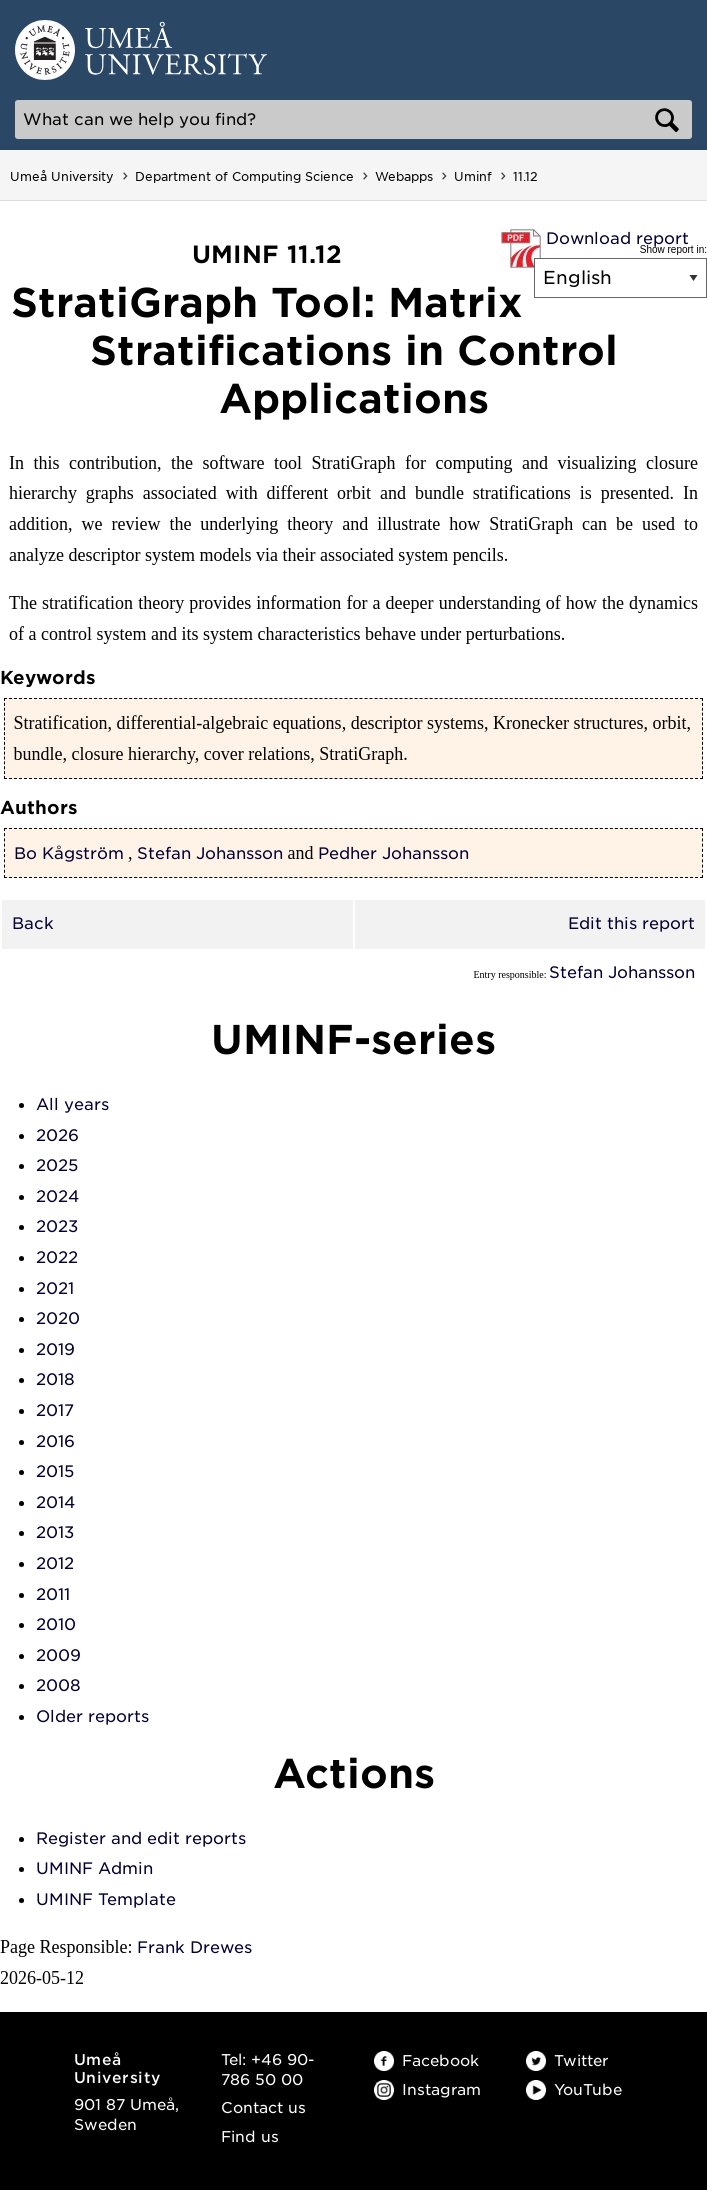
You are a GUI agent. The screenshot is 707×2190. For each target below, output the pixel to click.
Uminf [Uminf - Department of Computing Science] (473, 176)
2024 (57, 1196)
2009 (58, 1655)
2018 (55, 1379)
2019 (55, 1349)
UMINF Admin (94, 1868)
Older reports (92, 1716)
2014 (55, 1502)
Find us (250, 2137)
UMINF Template (106, 1899)
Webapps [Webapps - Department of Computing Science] (404, 176)
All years (72, 1104)
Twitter (567, 2061)
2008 (58, 1685)
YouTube (574, 2090)
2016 (55, 1441)
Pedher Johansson (393, 853)
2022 (57, 1257)
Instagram (427, 2090)
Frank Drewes (194, 1947)
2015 (55, 1471)
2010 (56, 1624)
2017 (55, 1410)
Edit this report (631, 923)
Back (33, 923)
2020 (58, 1318)
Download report (617, 238)
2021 (55, 1288)
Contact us (263, 2108)
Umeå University (62, 176)
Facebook (426, 2061)
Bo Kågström (69, 853)
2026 (57, 1135)
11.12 (525, 176)
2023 (57, 1226)
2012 (55, 1563)
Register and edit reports (141, 1838)
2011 (53, 1594)
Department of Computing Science (244, 176)
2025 (57, 1165)
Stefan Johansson (210, 853)
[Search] (353, 119)
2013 (55, 1532)
